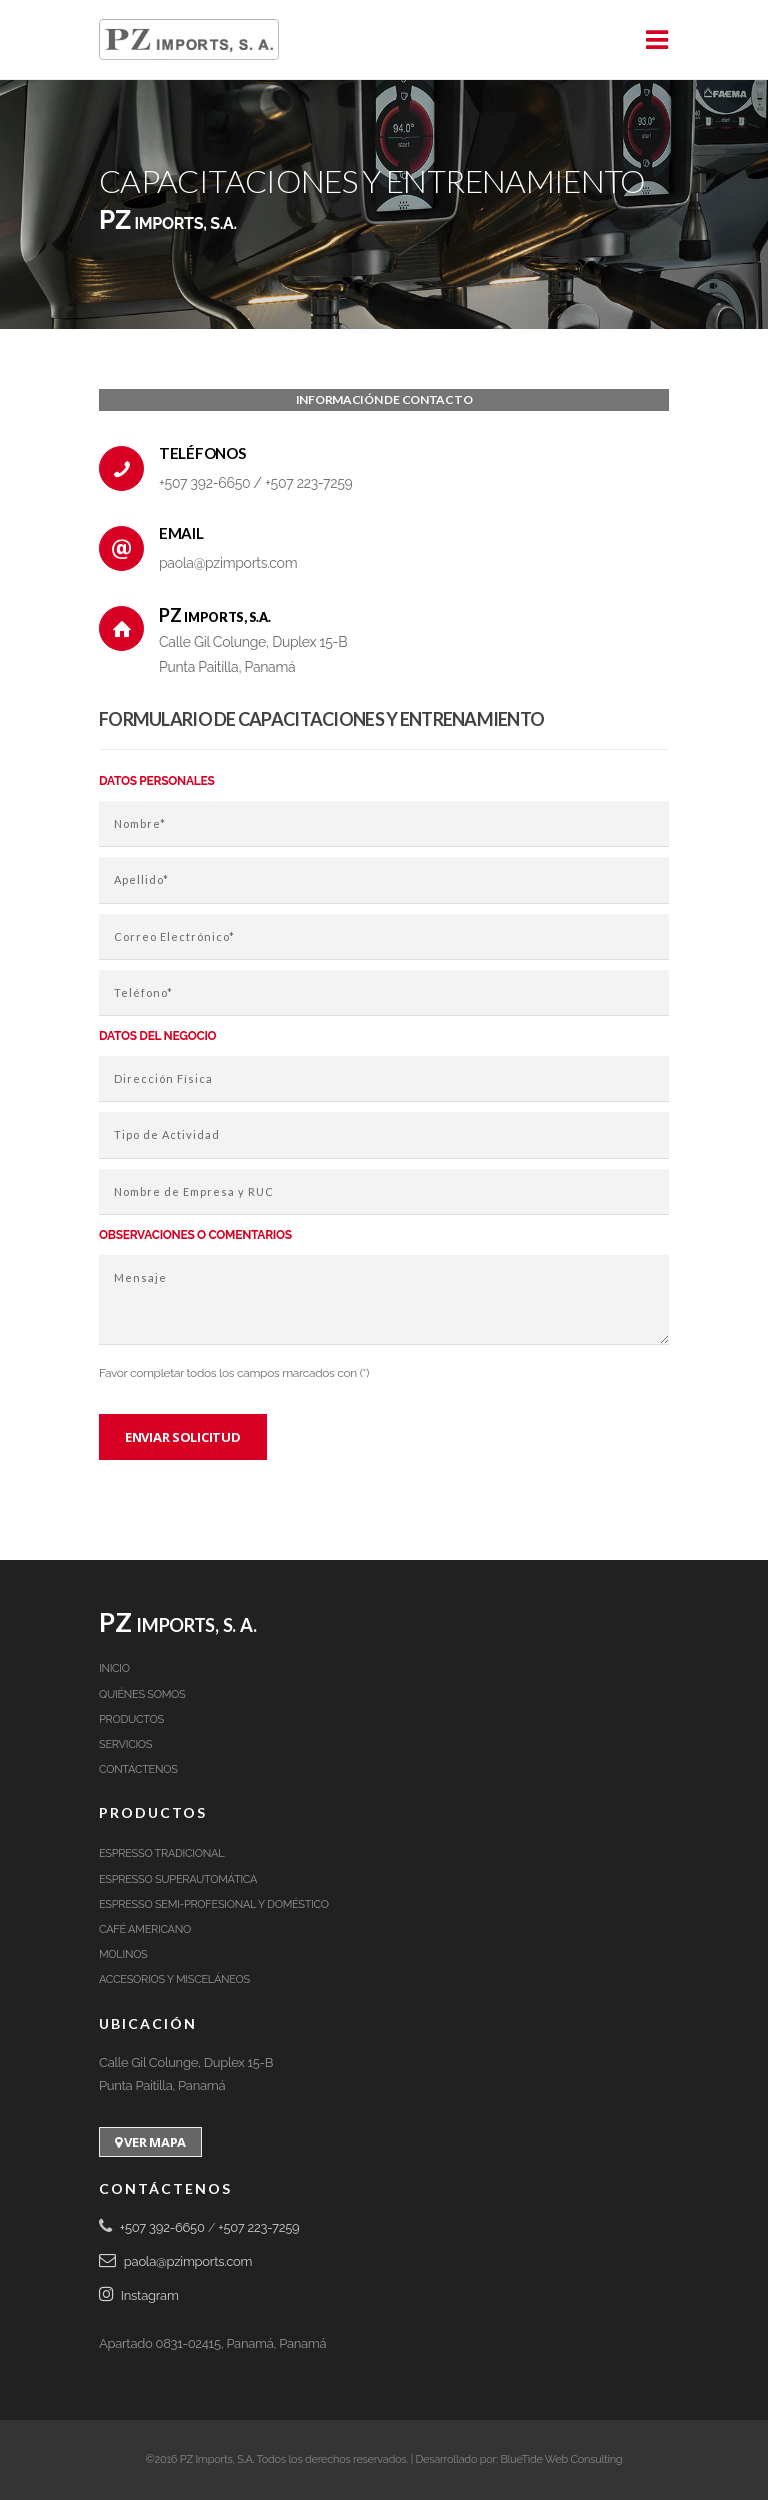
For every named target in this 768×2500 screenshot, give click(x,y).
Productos (131, 1719)
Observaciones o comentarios (195, 1235)
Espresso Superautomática (178, 1879)
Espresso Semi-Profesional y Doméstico (214, 1904)
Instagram (139, 2295)
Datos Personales (156, 781)
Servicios (125, 1744)
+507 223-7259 (308, 483)
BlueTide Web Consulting (561, 2459)
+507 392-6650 (206, 483)
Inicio (114, 1668)
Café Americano (145, 1929)
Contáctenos (138, 1769)
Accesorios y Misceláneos (174, 1979)
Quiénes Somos (142, 1694)
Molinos (123, 1954)
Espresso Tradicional (161, 1853)
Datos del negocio (157, 1036)
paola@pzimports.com (228, 563)
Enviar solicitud (183, 1437)
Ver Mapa (150, 2142)
